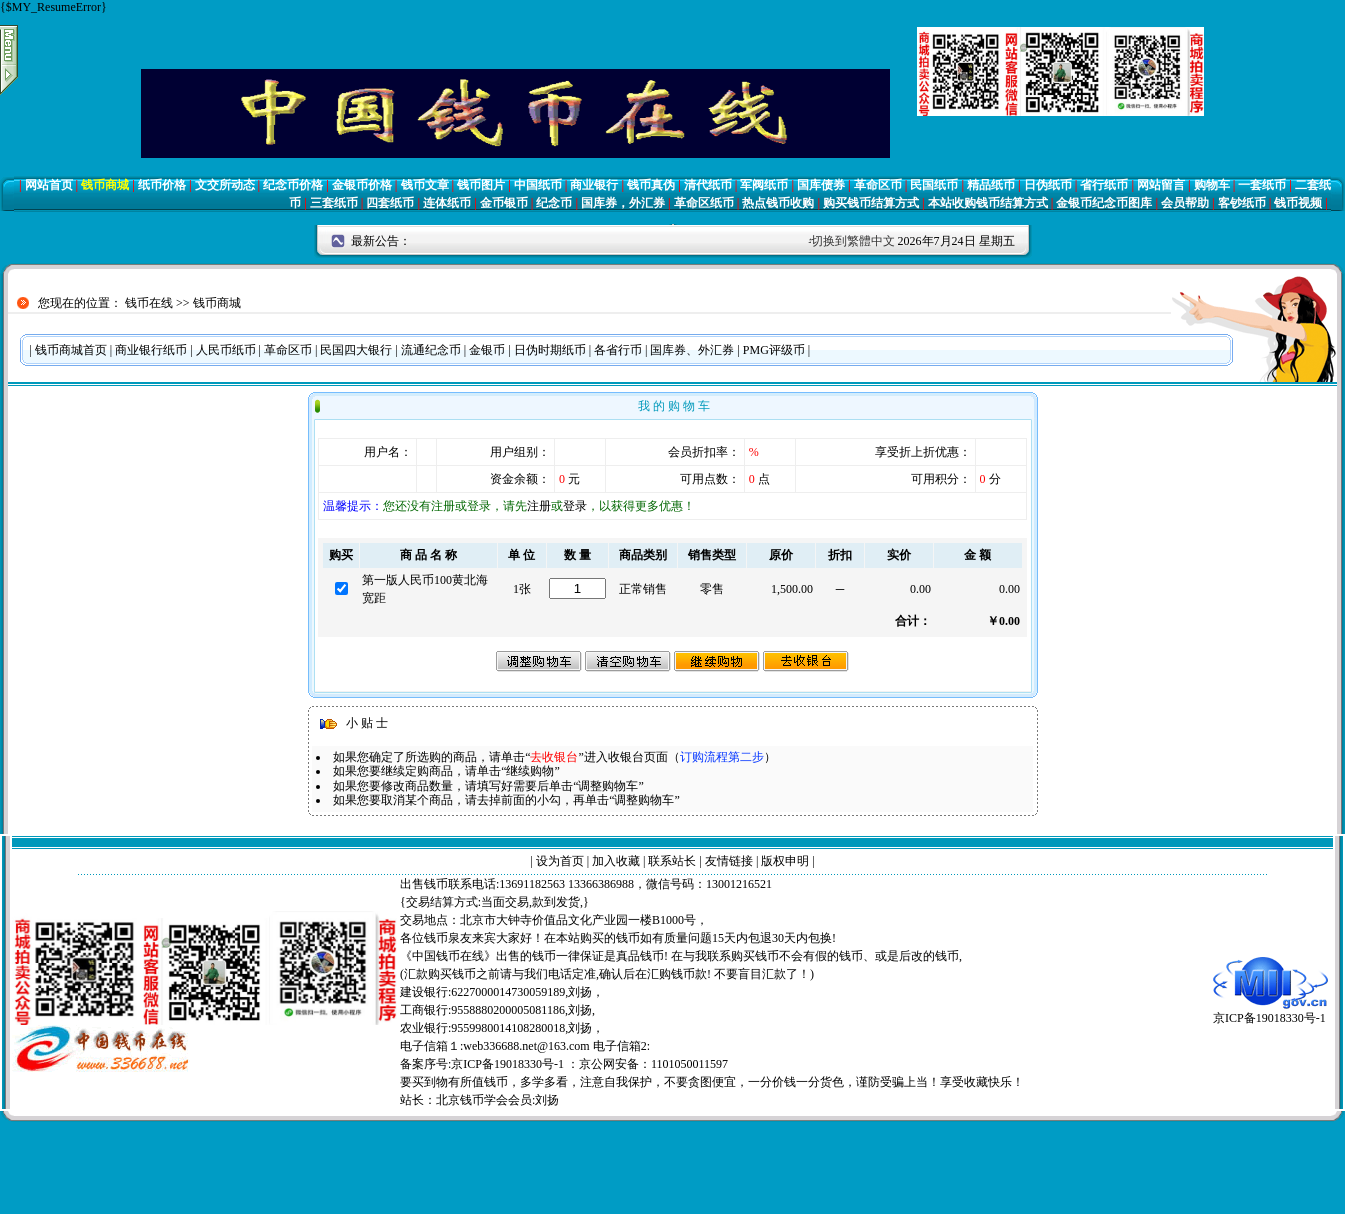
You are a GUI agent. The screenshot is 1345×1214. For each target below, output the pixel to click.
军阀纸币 (764, 185)
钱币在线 (149, 303)
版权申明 (785, 861)
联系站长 (672, 861)
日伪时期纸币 (550, 350)
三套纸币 (334, 203)
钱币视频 (1298, 203)
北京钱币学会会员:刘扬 (497, 1100)
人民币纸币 (226, 350)
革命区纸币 (704, 203)
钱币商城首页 (71, 350)
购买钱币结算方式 (871, 203)
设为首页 (560, 861)
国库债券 (821, 185)
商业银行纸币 (151, 350)
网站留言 (1161, 185)
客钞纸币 (1242, 203)
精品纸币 (991, 185)
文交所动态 (225, 185)
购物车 (1212, 185)
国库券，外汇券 (623, 203)
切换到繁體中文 (853, 241)
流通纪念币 (431, 350)
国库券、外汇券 (692, 350)
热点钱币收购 (778, 203)
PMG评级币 (774, 350)
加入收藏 (616, 861)
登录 (575, 506)
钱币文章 (425, 185)
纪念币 (554, 203)
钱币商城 (105, 185)
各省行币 (618, 350)
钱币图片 (481, 185)
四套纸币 (390, 203)
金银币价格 (362, 185)
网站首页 (49, 185)
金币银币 (504, 203)
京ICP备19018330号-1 (1270, 1011)
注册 (539, 506)
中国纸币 (538, 185)
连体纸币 (447, 203)
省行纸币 (1104, 185)
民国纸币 (934, 185)
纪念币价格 (293, 185)
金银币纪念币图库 (1104, 203)
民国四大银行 (356, 350)
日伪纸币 (1048, 185)
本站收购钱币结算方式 (988, 203)
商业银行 (594, 185)
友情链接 (729, 861)
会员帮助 (1185, 203)
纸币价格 (162, 185)
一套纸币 (1262, 185)
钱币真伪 (651, 185)
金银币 (487, 350)
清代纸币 (708, 185)
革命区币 (878, 185)
